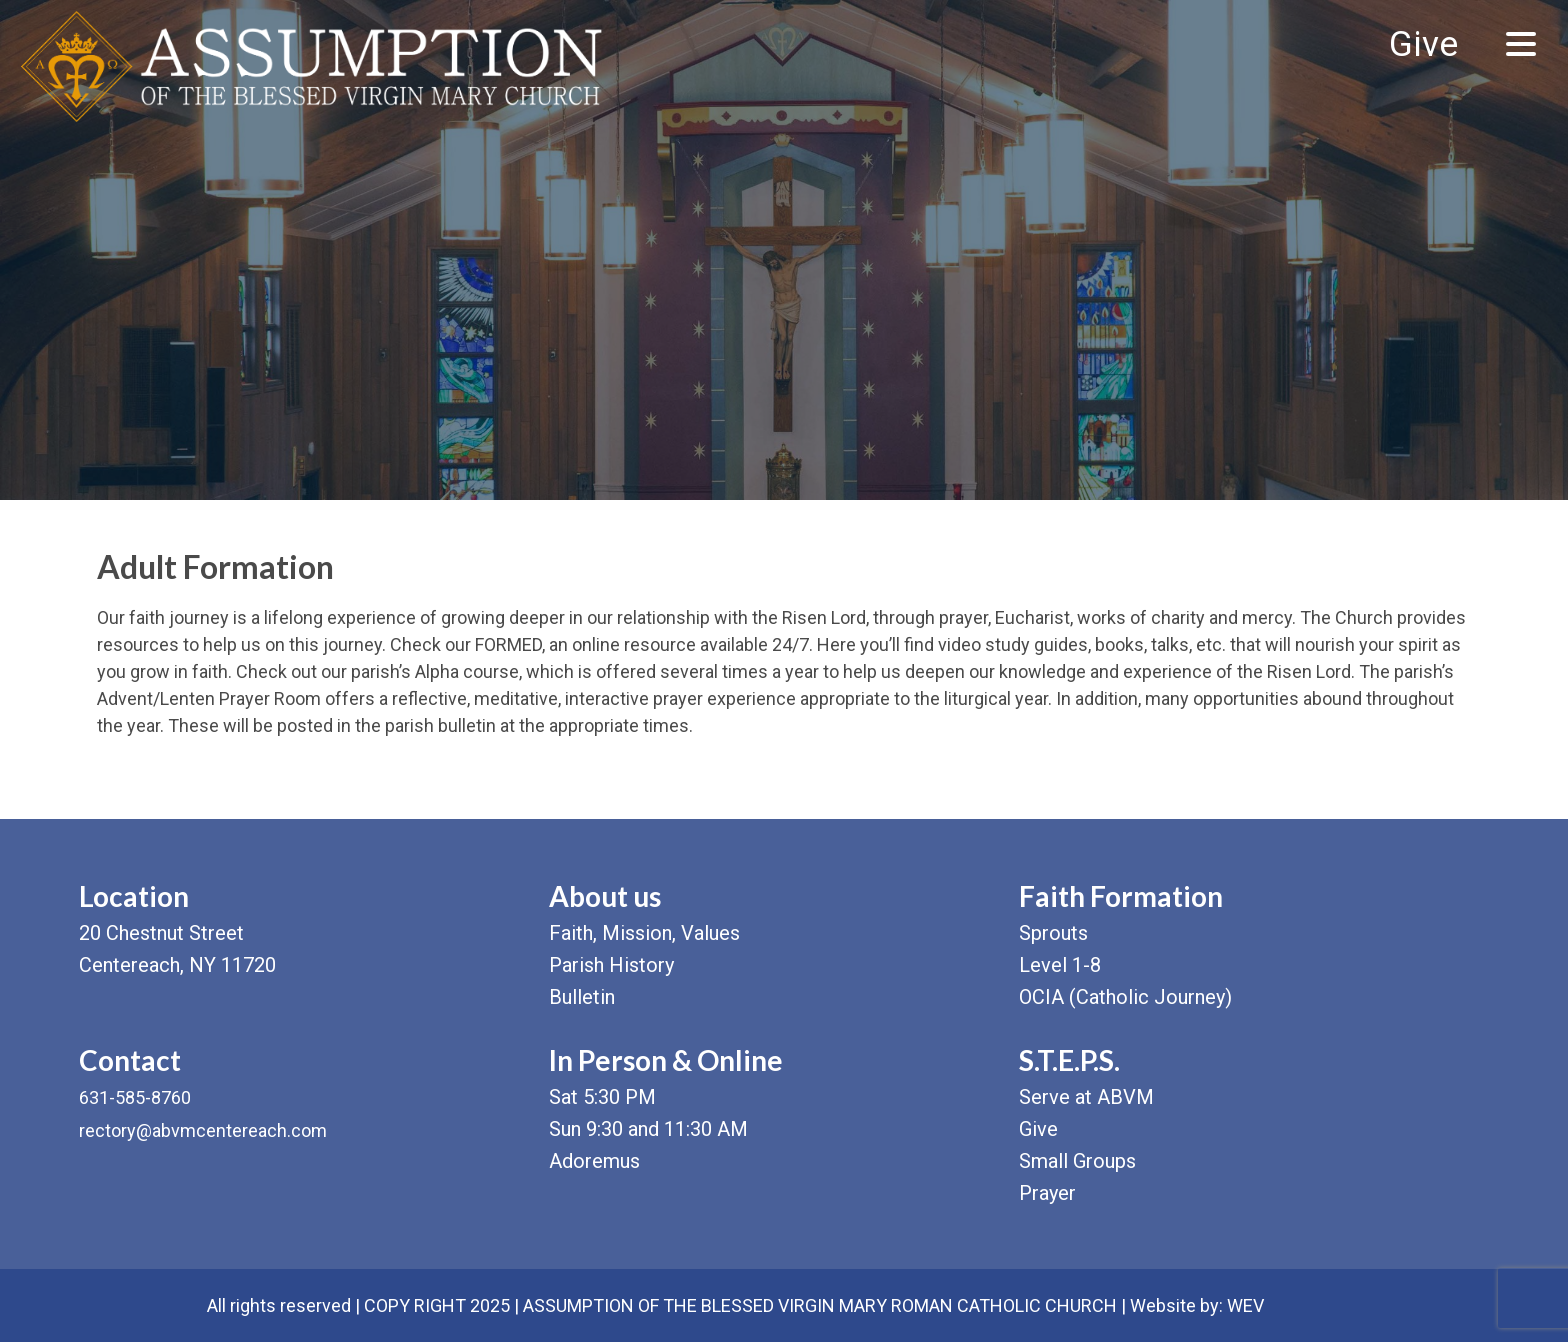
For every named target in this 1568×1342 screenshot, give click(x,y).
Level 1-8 (1060, 965)
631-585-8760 (135, 1097)
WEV (1245, 1305)
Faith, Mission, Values (644, 933)
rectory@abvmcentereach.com (203, 1130)
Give (1423, 44)
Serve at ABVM (1086, 1097)
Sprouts (1053, 933)
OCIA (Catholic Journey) (1125, 997)
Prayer (1047, 1193)
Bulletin (582, 997)
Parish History (611, 965)
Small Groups (1077, 1161)
